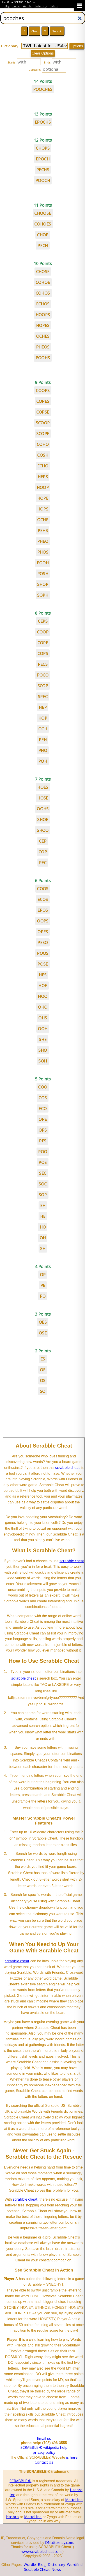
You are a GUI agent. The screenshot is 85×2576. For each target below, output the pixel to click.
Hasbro (12, 2516)
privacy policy (44, 2452)
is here (72, 2457)
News (56, 2569)
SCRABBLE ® (20, 2480)
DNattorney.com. (59, 2542)
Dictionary (40, 6)
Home (16, 6)
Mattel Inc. (74, 2499)
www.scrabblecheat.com (41, 2551)
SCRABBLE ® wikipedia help (44, 2447)
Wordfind (75, 2564)
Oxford (54, 6)
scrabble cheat (67, 1467)
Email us (44, 2438)
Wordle (27, 6)
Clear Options (43, 53)
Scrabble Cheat (37, 2569)
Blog (7, 6)
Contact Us (44, 2462)
